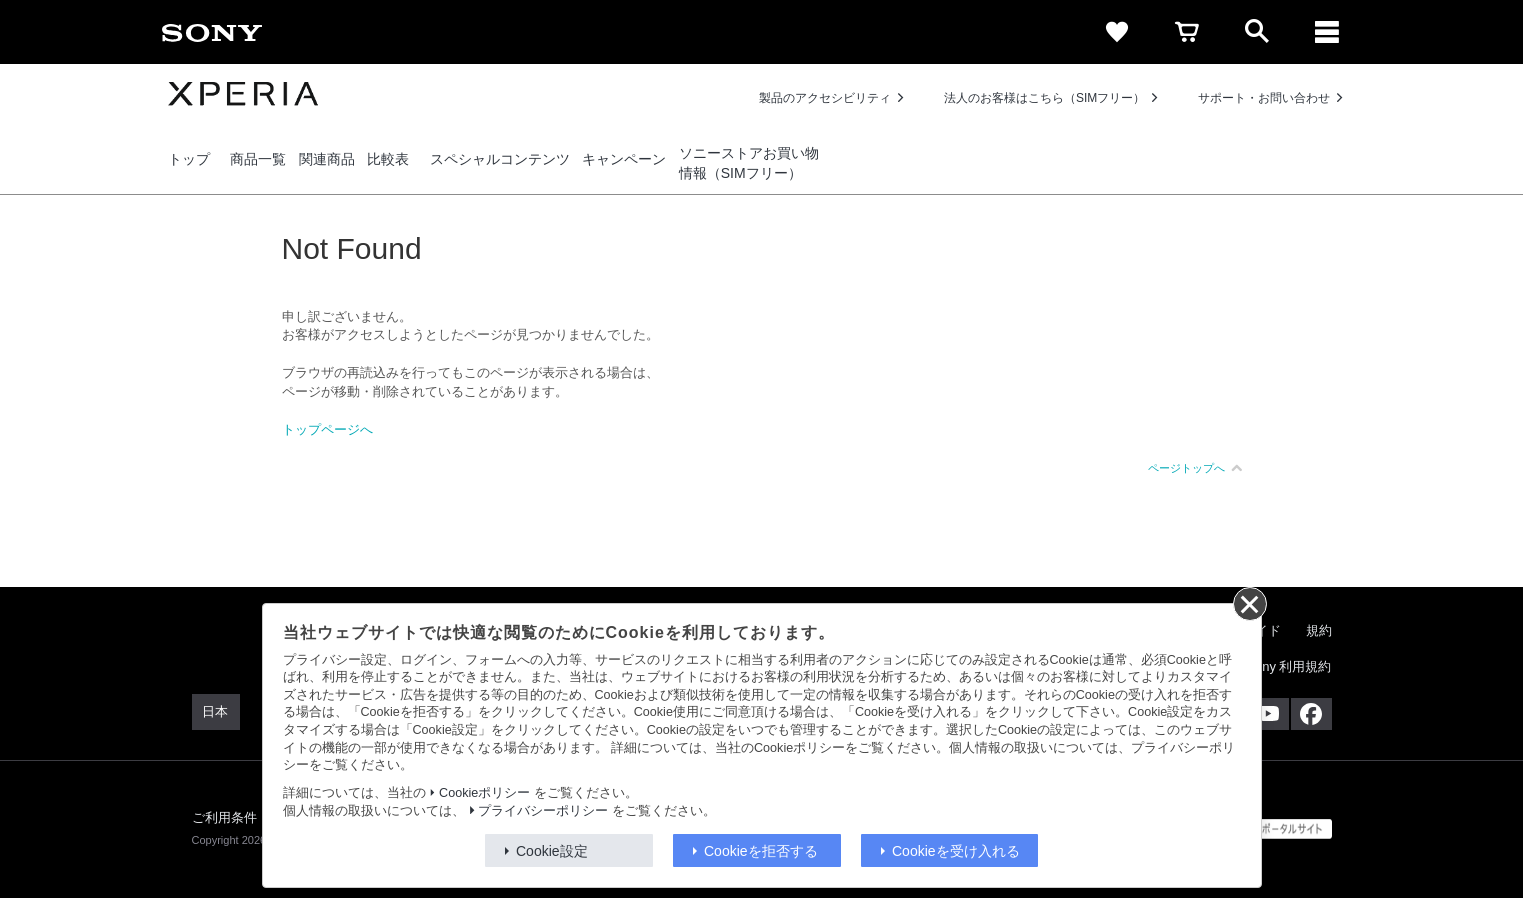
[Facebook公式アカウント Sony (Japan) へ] (1311, 714)
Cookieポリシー (484, 793)
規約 (1319, 630)
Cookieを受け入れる (956, 851)
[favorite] (1117, 32)
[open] (1257, 32)
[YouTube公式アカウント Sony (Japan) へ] (1268, 714)
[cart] (1187, 32)
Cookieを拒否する (761, 851)
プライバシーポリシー (543, 811)
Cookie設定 (552, 851)
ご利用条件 (225, 817)
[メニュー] (1327, 32)
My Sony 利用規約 (1278, 666)
